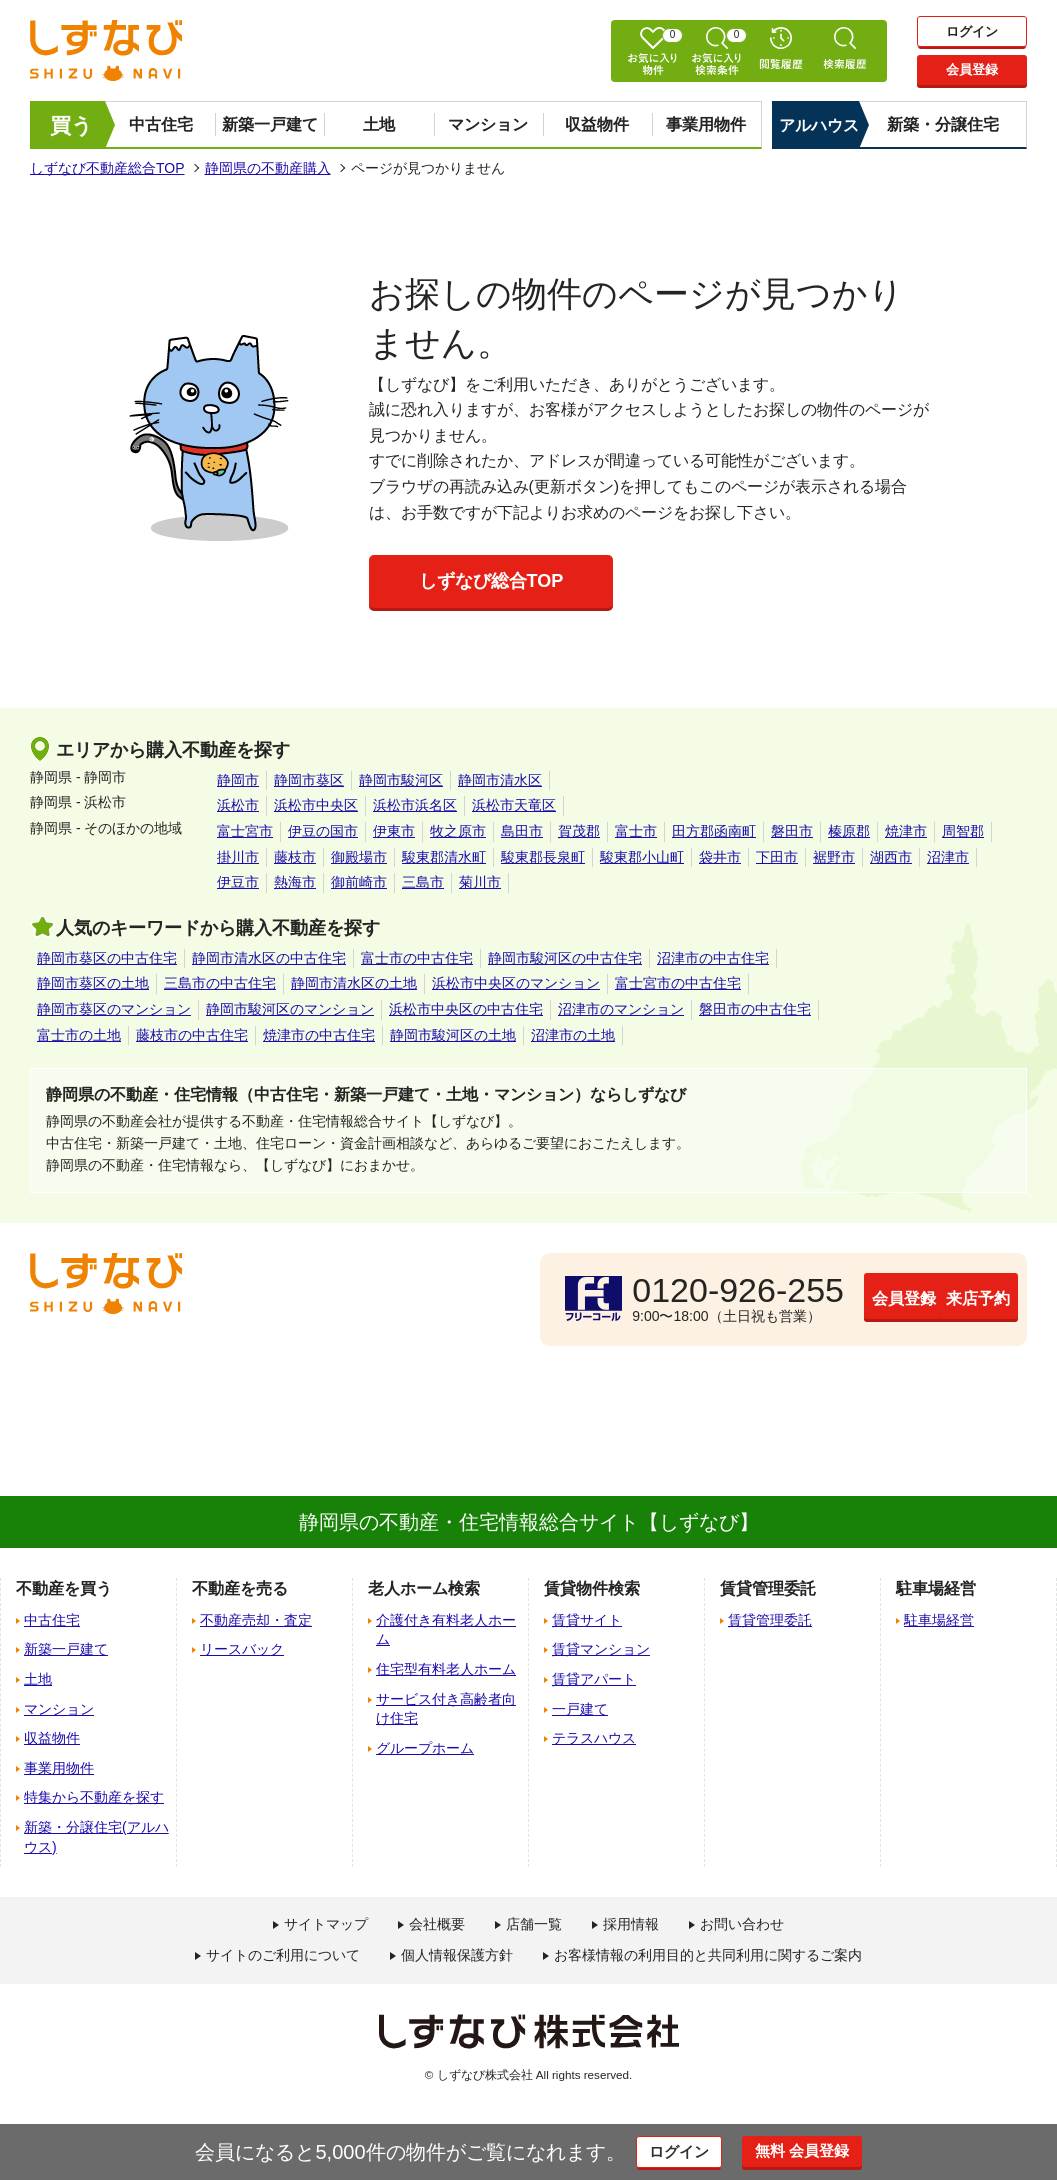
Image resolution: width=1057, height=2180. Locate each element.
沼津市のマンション (621, 1009)
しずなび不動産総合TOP (107, 168)
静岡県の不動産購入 (268, 168)
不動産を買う (64, 1588)
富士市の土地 (79, 1035)
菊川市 (480, 882)
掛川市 (238, 857)
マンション (488, 124)
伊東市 (394, 831)
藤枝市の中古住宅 (192, 1035)
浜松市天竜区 (514, 805)
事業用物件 (706, 124)
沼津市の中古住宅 (713, 958)
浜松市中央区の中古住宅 (466, 1009)
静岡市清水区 (500, 780)
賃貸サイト (587, 1620)
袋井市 (720, 857)
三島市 (423, 882)
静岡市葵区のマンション (114, 1009)
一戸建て (580, 1709)
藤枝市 (295, 857)
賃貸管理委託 (770, 1620)
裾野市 (834, 857)
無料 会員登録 (820, 2151)
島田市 (522, 831)
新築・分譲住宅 (943, 124)
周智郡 (963, 831)
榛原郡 (849, 831)
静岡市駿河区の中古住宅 (565, 958)
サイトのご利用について (283, 1955)
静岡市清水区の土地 (354, 983)
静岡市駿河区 (401, 780)
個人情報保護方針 (457, 1955)
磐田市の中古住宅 (755, 1009)
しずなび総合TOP (491, 581)
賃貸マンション (601, 1649)
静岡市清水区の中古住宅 (269, 958)
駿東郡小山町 (642, 857)
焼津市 (906, 831)
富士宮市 (245, 831)
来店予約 (922, 1298)
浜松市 (238, 805)
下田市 (777, 857)
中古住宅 (161, 124)
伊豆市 (238, 882)
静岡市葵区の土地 (93, 983)
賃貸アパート (594, 1679)
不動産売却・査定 (256, 1620)
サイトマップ (326, 1924)
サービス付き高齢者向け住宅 (446, 1709)
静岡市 (238, 780)
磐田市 (792, 831)
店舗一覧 (534, 1924)
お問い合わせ (742, 1924)
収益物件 (597, 124)
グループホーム (425, 1748)
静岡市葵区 (309, 780)
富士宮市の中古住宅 (678, 983)
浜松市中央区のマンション (516, 983)
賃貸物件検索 (592, 1588)
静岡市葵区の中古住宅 (107, 958)
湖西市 (891, 857)
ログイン (972, 32)
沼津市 (948, 857)
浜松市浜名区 (415, 805)
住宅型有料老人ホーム (446, 1669)
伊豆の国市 (323, 831)
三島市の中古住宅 (220, 983)
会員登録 (972, 72)
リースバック (242, 1649)
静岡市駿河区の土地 (453, 1035)
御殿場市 (359, 857)
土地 (379, 124)
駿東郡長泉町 (543, 857)
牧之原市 (458, 831)
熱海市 (295, 882)
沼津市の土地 (573, 1035)
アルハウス (819, 125)
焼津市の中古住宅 (319, 1035)
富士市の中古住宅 (417, 958)
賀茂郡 (579, 831)
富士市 (636, 831)
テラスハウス (594, 1738)
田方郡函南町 (714, 831)
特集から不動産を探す (94, 1797)
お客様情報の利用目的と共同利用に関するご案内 (708, 1955)
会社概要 (437, 1924)
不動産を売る (240, 1588)
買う (71, 125)
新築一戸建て (270, 124)
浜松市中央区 (316, 805)
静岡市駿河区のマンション (290, 1009)
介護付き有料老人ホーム (446, 1630)
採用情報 (631, 1924)
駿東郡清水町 (444, 857)
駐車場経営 (939, 1620)
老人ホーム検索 (424, 1588)
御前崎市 (359, 882)
